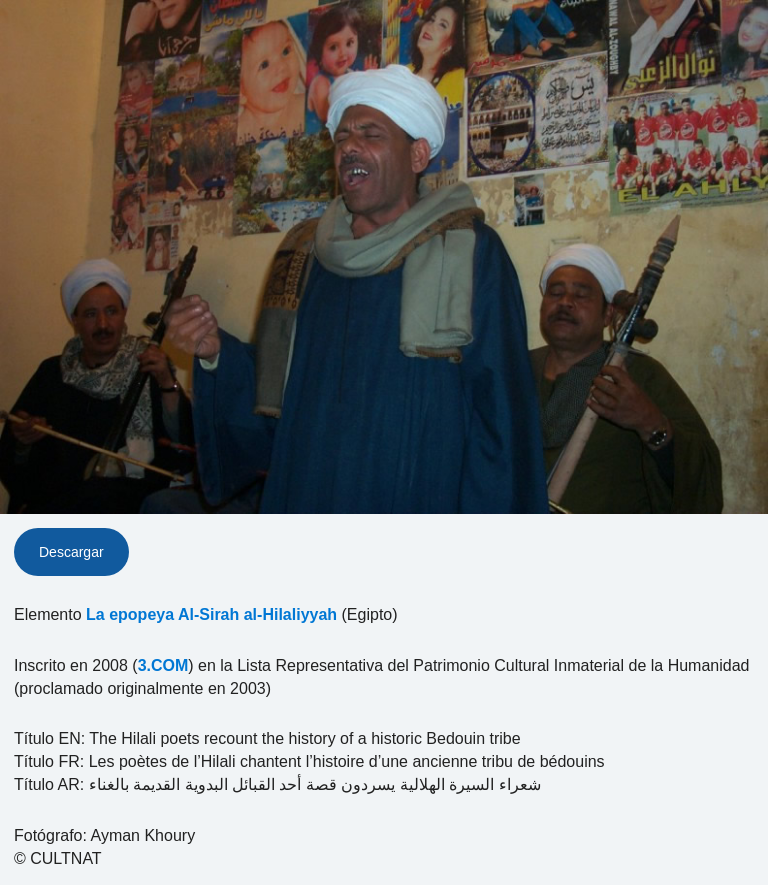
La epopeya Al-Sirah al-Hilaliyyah (211, 614)
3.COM (163, 665)
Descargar (71, 552)
